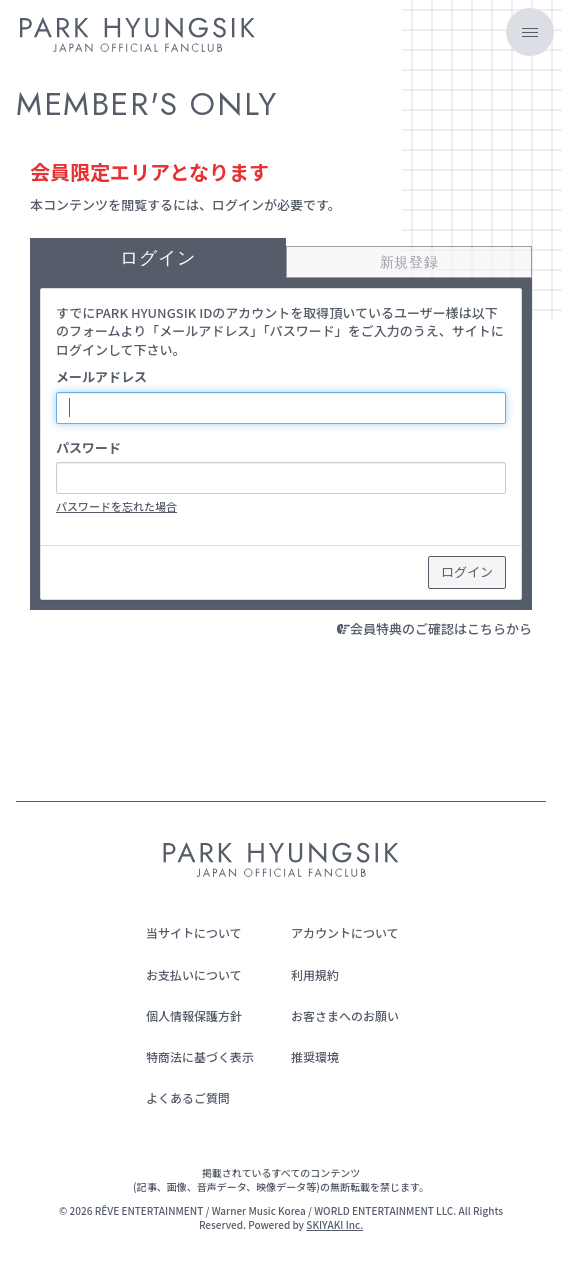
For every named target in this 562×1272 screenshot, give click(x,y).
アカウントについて (345, 932)
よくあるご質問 (188, 1097)
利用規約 (315, 974)
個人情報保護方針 (194, 1015)
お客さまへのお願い (345, 1015)
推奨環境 (315, 1056)
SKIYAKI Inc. (334, 1224)
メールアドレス (101, 377)
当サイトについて (194, 932)
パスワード (88, 448)
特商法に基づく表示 (200, 1056)
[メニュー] (530, 32)
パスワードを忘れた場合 (116, 506)
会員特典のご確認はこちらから (441, 628)
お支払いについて (194, 974)
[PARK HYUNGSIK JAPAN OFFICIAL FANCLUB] (137, 38)
